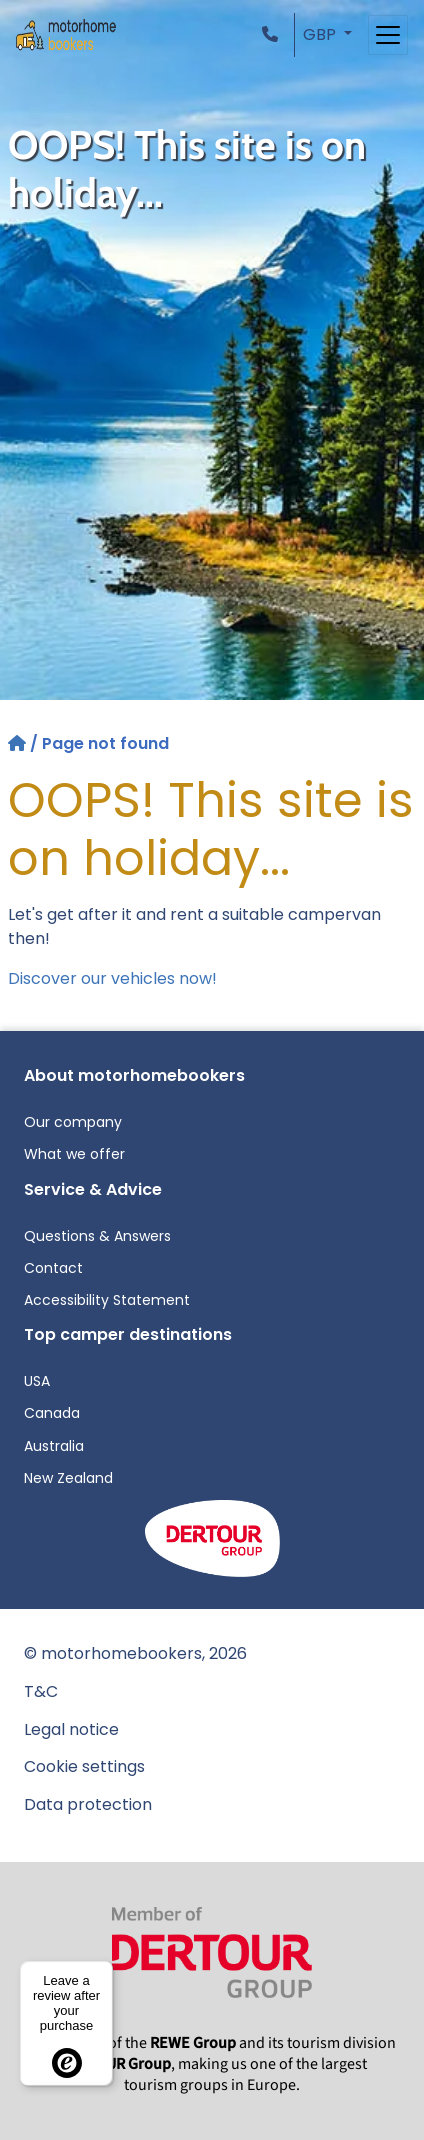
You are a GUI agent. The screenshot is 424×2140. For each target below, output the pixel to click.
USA (37, 1381)
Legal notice (71, 1729)
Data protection (88, 1804)
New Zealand (68, 1478)
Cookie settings (84, 1766)
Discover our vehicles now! (112, 978)
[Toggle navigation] (388, 35)
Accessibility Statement (107, 1300)
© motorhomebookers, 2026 (135, 1653)
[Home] (19, 743)
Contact (53, 1268)
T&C (41, 1691)
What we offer (74, 1154)
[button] (274, 34)
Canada (52, 1413)
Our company (73, 1122)
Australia (54, 1446)
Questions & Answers (97, 1236)
